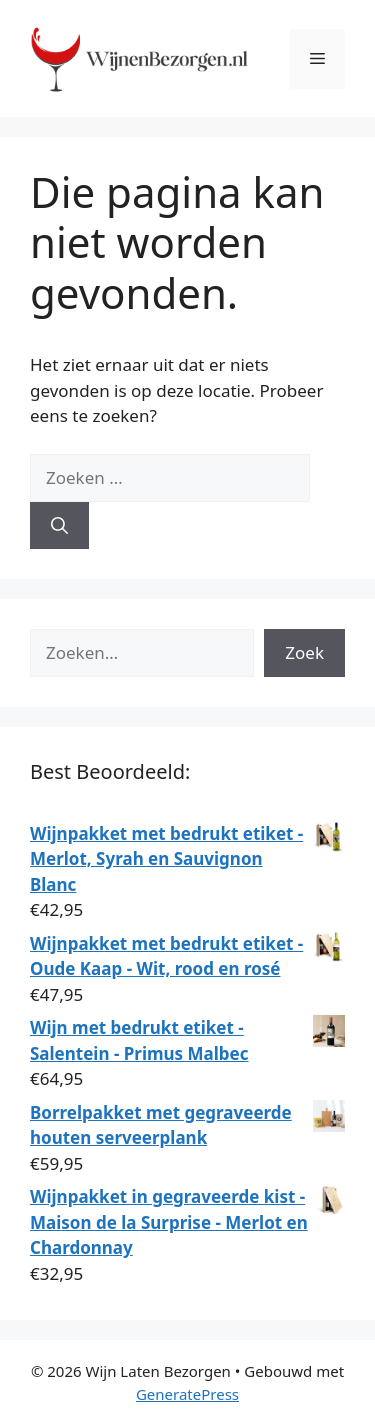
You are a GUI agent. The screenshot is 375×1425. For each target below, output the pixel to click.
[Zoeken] (59, 526)
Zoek (304, 652)
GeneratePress (187, 1394)
